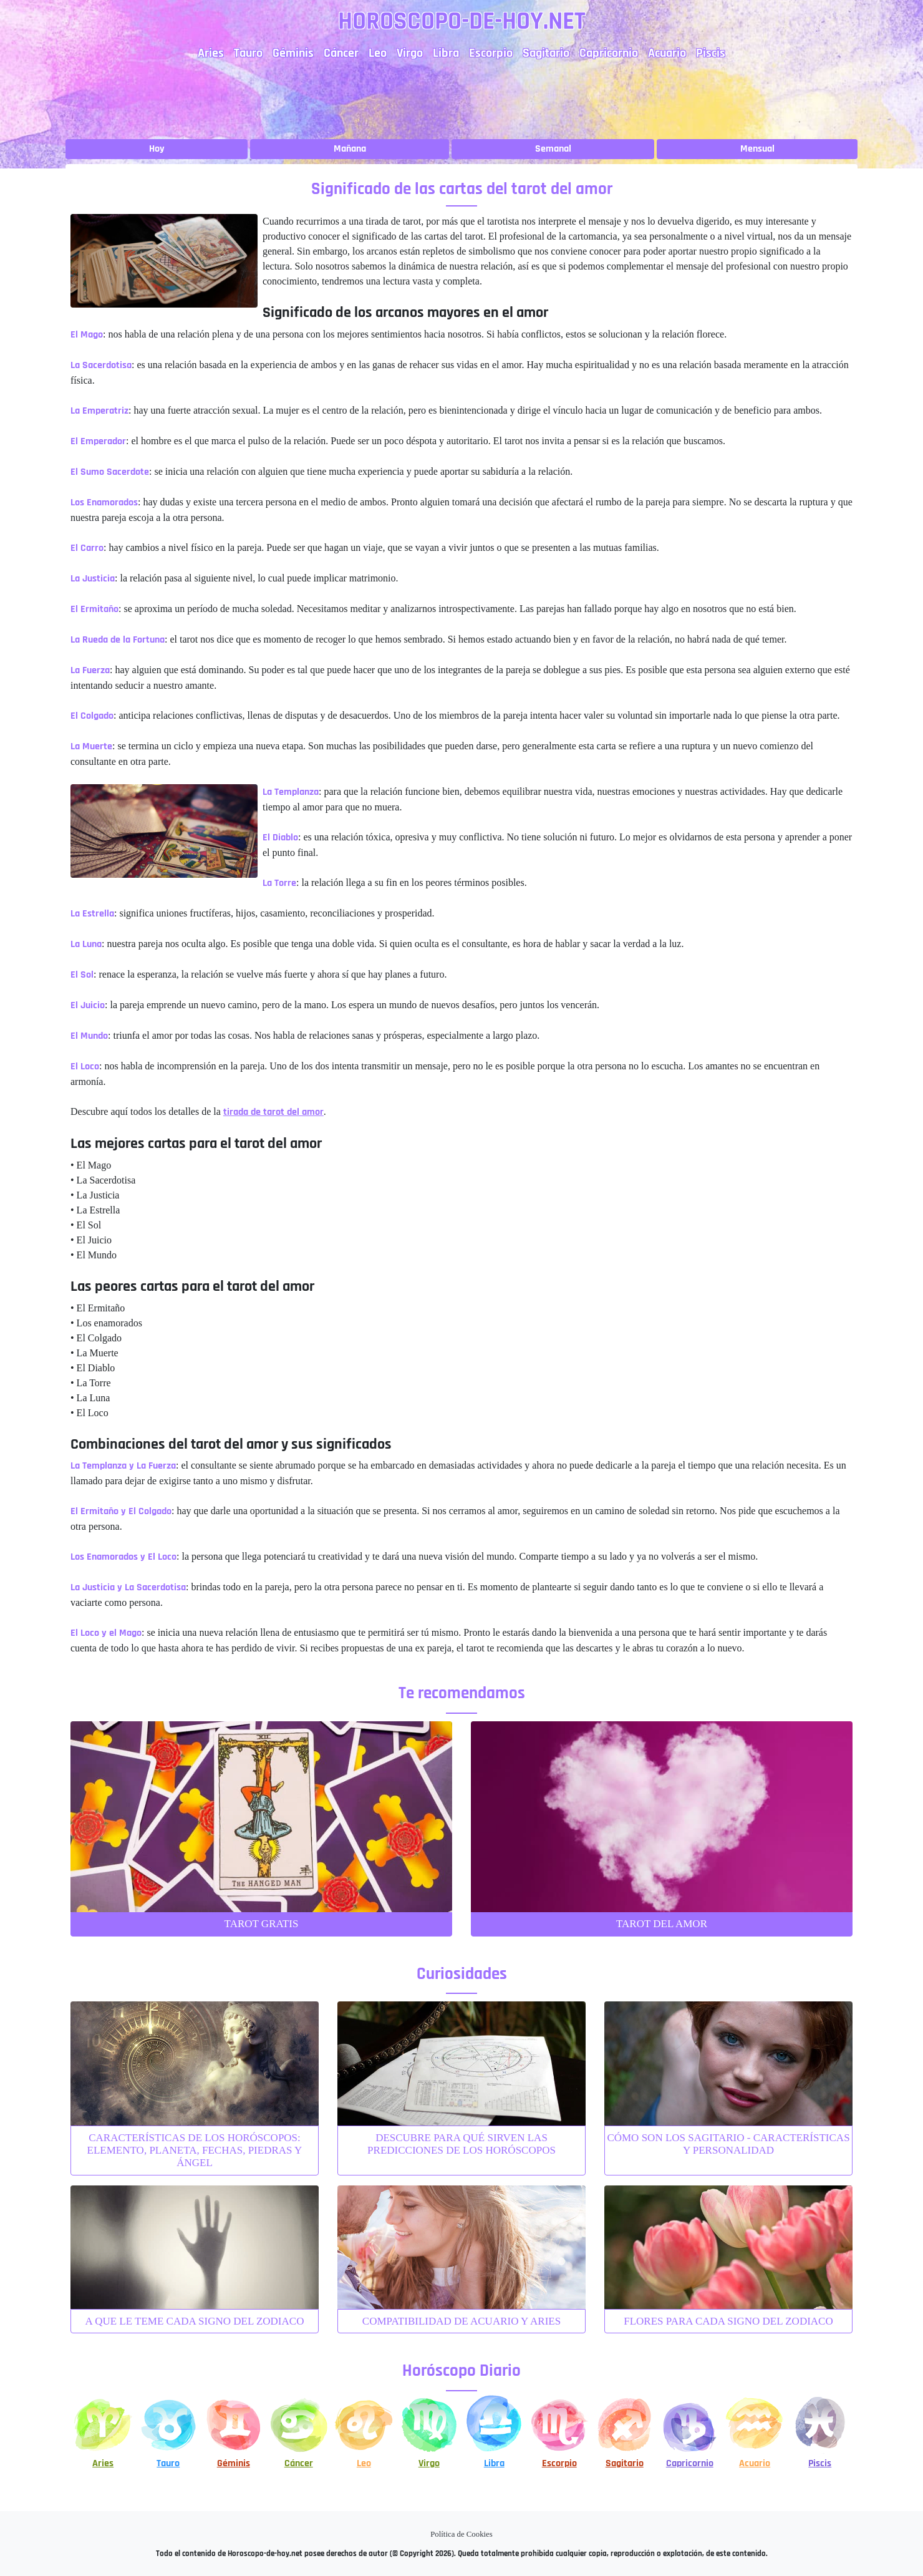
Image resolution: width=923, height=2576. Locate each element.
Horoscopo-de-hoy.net (462, 21)
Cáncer (341, 53)
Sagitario (546, 53)
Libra (446, 53)
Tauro (248, 53)
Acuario (667, 53)
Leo (378, 53)
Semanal (553, 148)
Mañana (350, 148)
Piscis (710, 53)
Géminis (293, 53)
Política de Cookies (461, 2534)
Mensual (757, 148)
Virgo (410, 53)
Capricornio (608, 53)
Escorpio (491, 53)
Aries (211, 53)
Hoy (157, 148)
